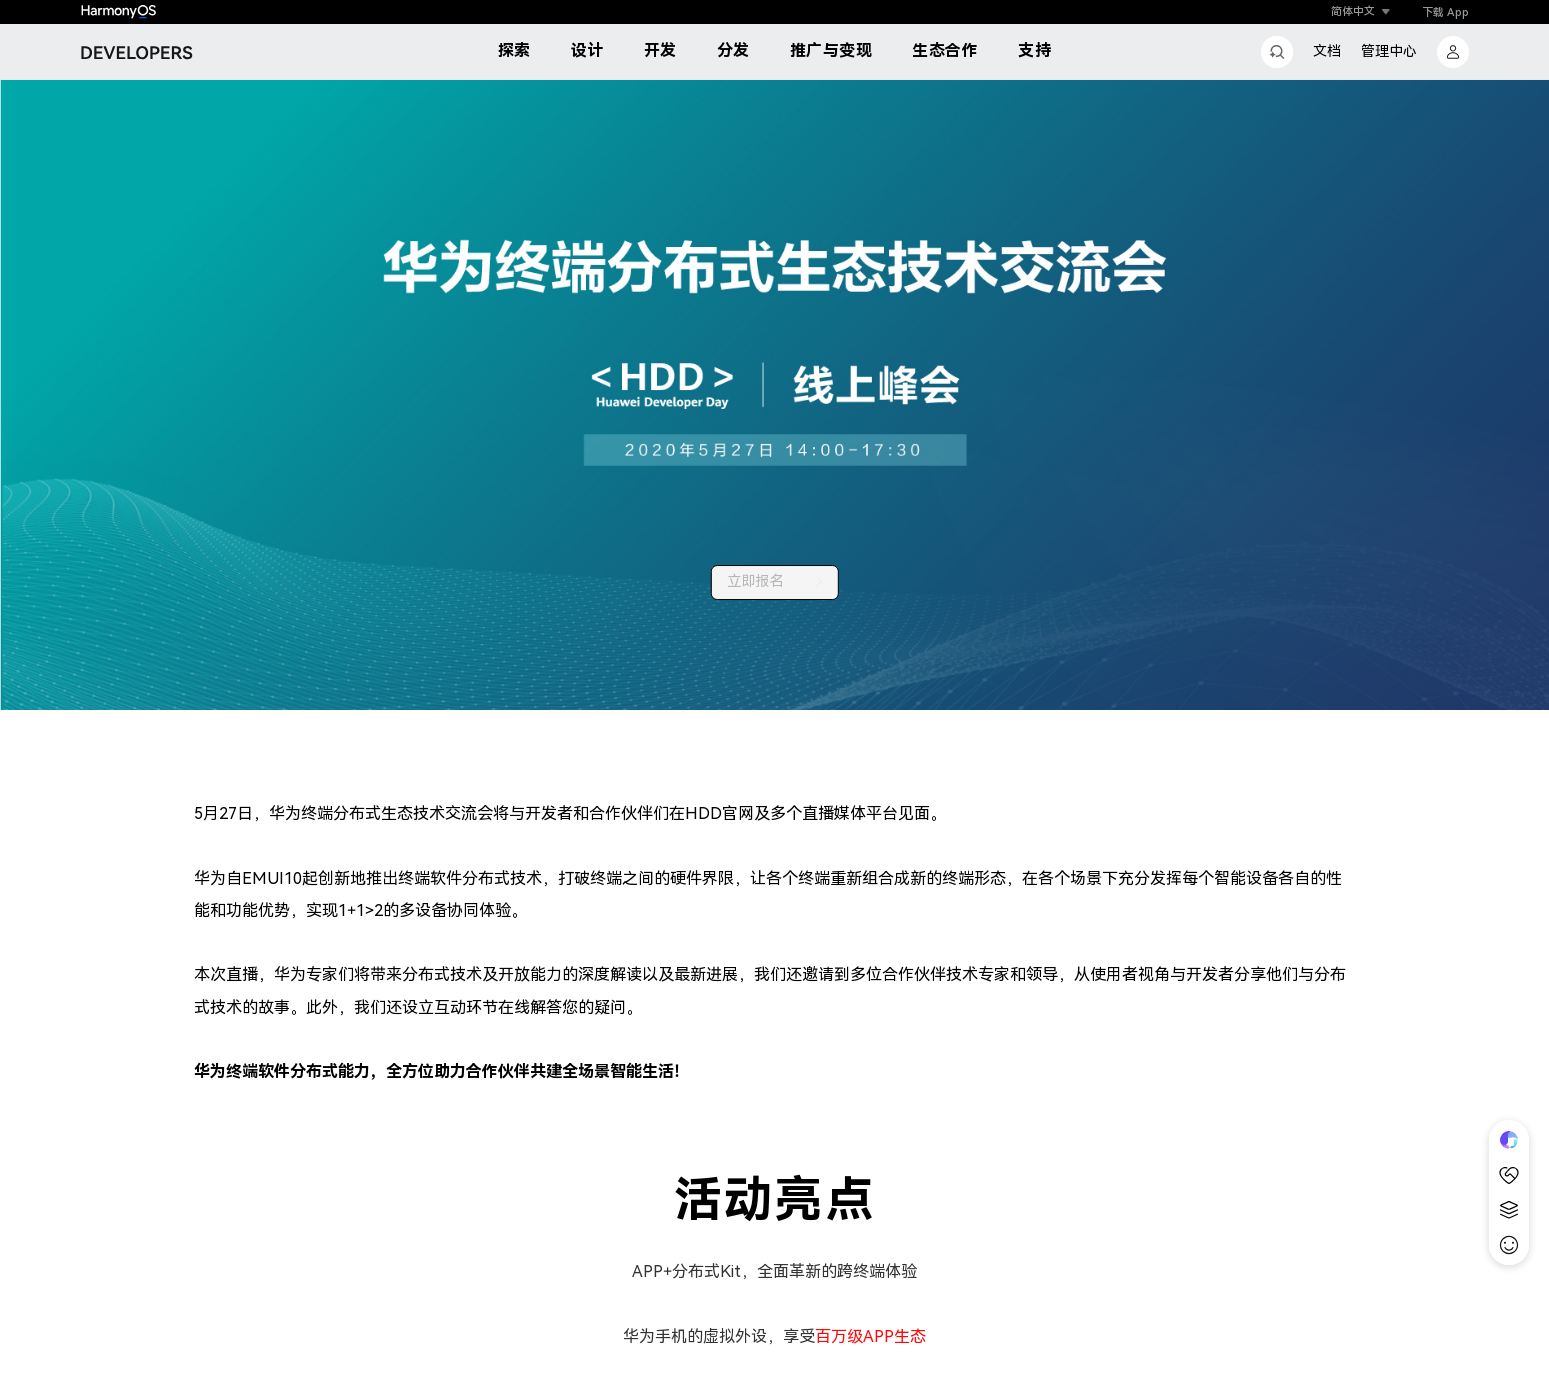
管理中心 (1389, 51)
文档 (1327, 51)
